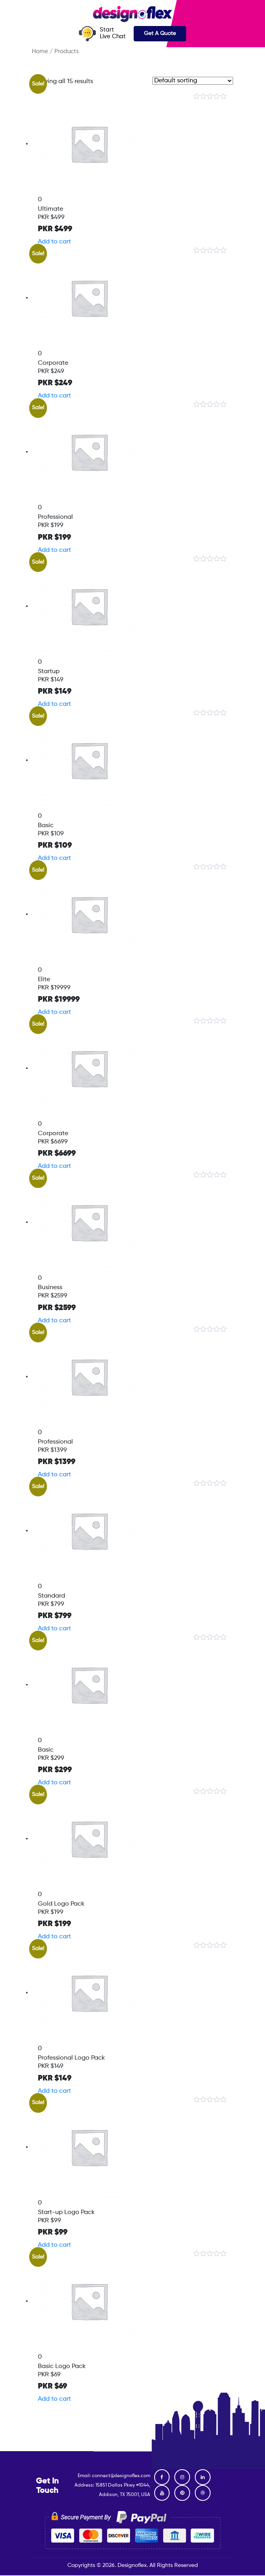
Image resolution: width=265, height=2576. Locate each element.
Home (40, 52)
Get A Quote (160, 33)
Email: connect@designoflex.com (113, 2476)
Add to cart (54, 242)
